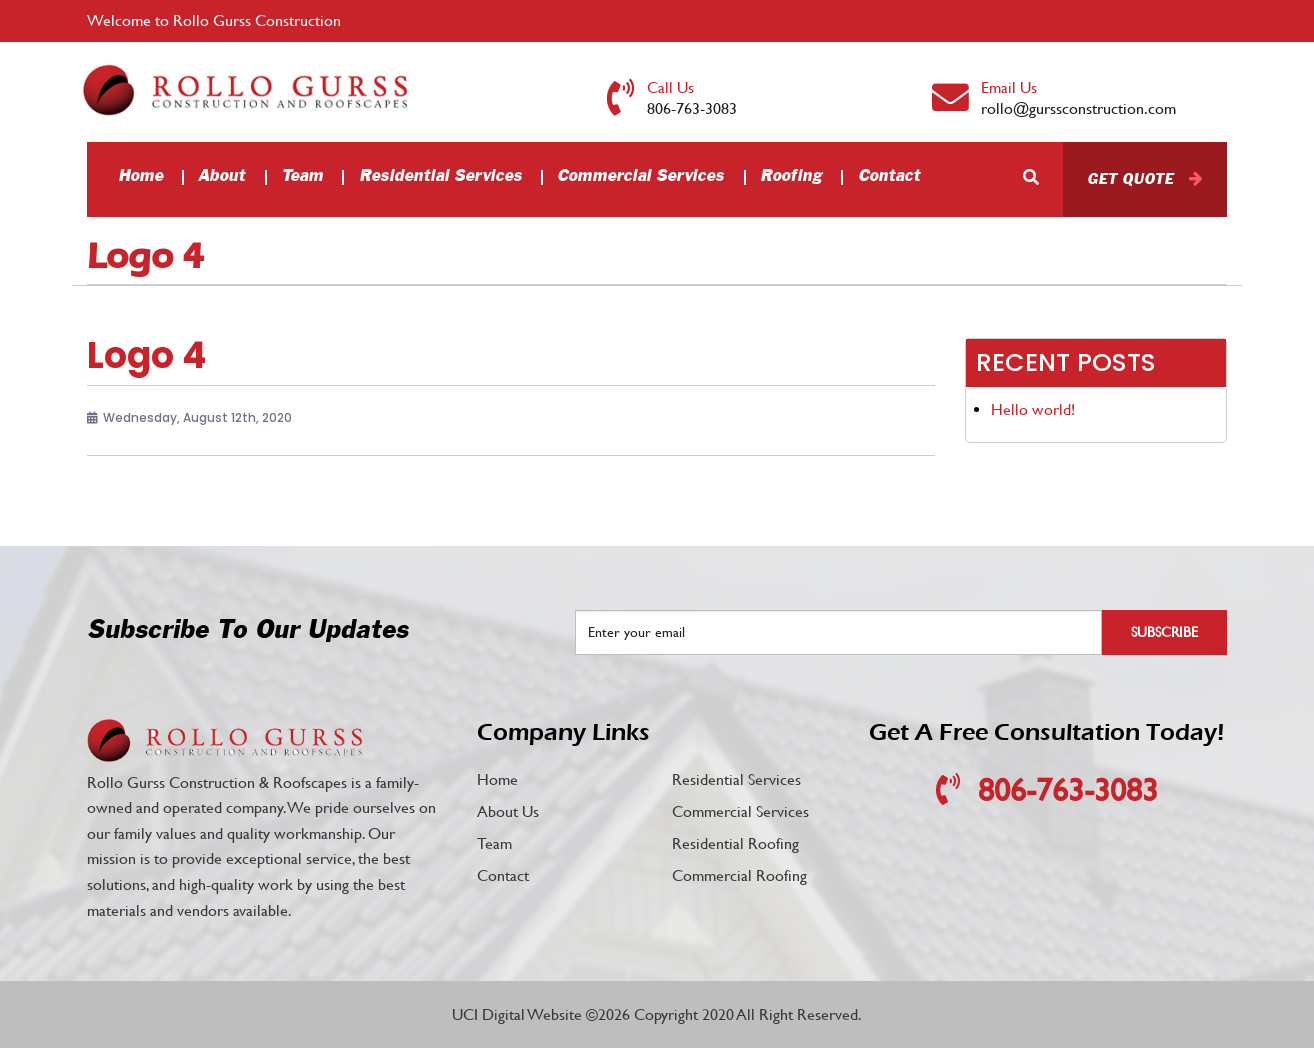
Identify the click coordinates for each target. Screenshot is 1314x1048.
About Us (508, 811)
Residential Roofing (735, 843)
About (221, 176)
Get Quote (1130, 179)
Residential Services (440, 176)
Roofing (791, 176)
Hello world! (1033, 409)
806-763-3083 (692, 108)
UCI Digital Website (517, 1014)
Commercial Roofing (739, 875)
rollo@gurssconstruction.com (1078, 108)
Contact (889, 176)
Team (302, 176)
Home (140, 176)
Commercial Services (640, 176)
